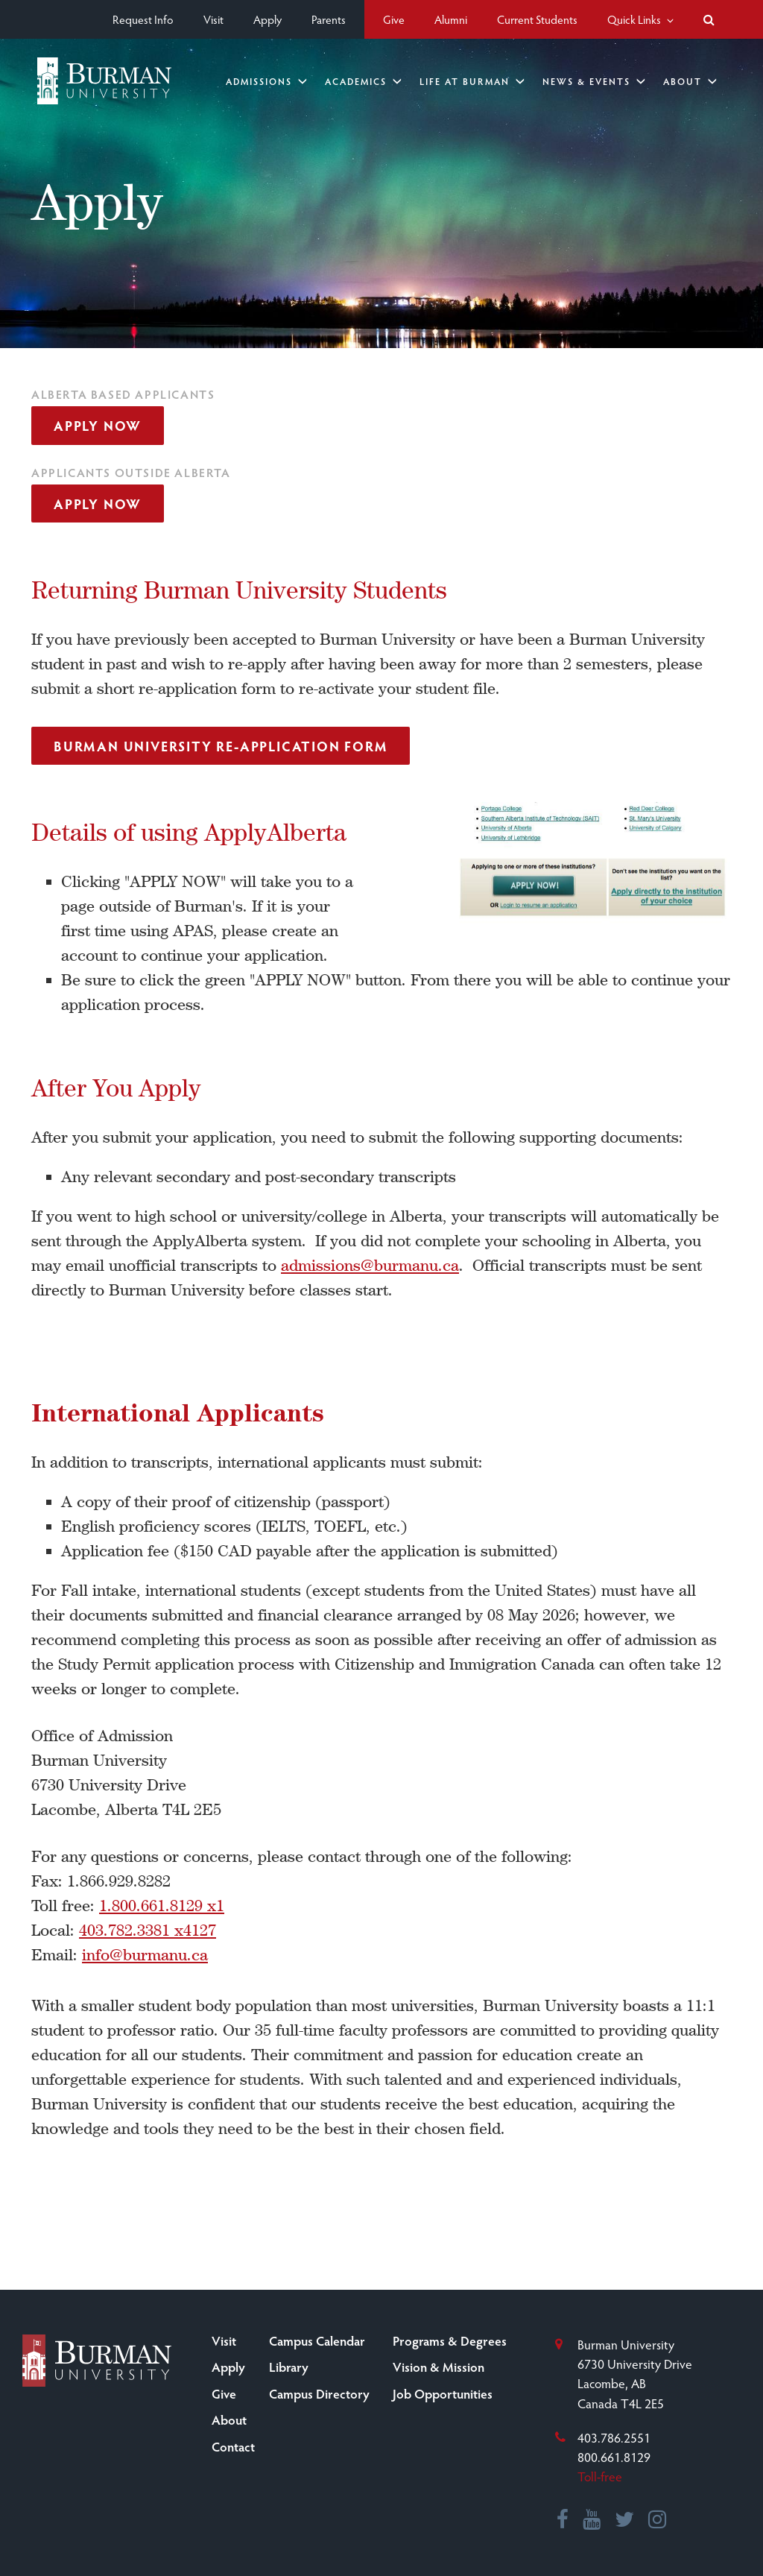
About (690, 81)
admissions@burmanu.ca (370, 1265)
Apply (267, 19)
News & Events (593, 81)
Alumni (450, 19)
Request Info (143, 19)
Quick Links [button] (640, 19)
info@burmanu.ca (145, 1954)
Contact (233, 2446)
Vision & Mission (438, 2366)
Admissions (266, 81)
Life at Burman (472, 81)
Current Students (537, 19)
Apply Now (98, 425)
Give (394, 19)
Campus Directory (319, 2393)
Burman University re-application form (220, 745)
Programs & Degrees (450, 2340)
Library (288, 2366)
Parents (328, 19)
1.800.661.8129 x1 (161, 1905)
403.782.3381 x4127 (147, 1930)
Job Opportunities (443, 2393)
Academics (363, 81)
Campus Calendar (317, 2340)
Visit (213, 19)
